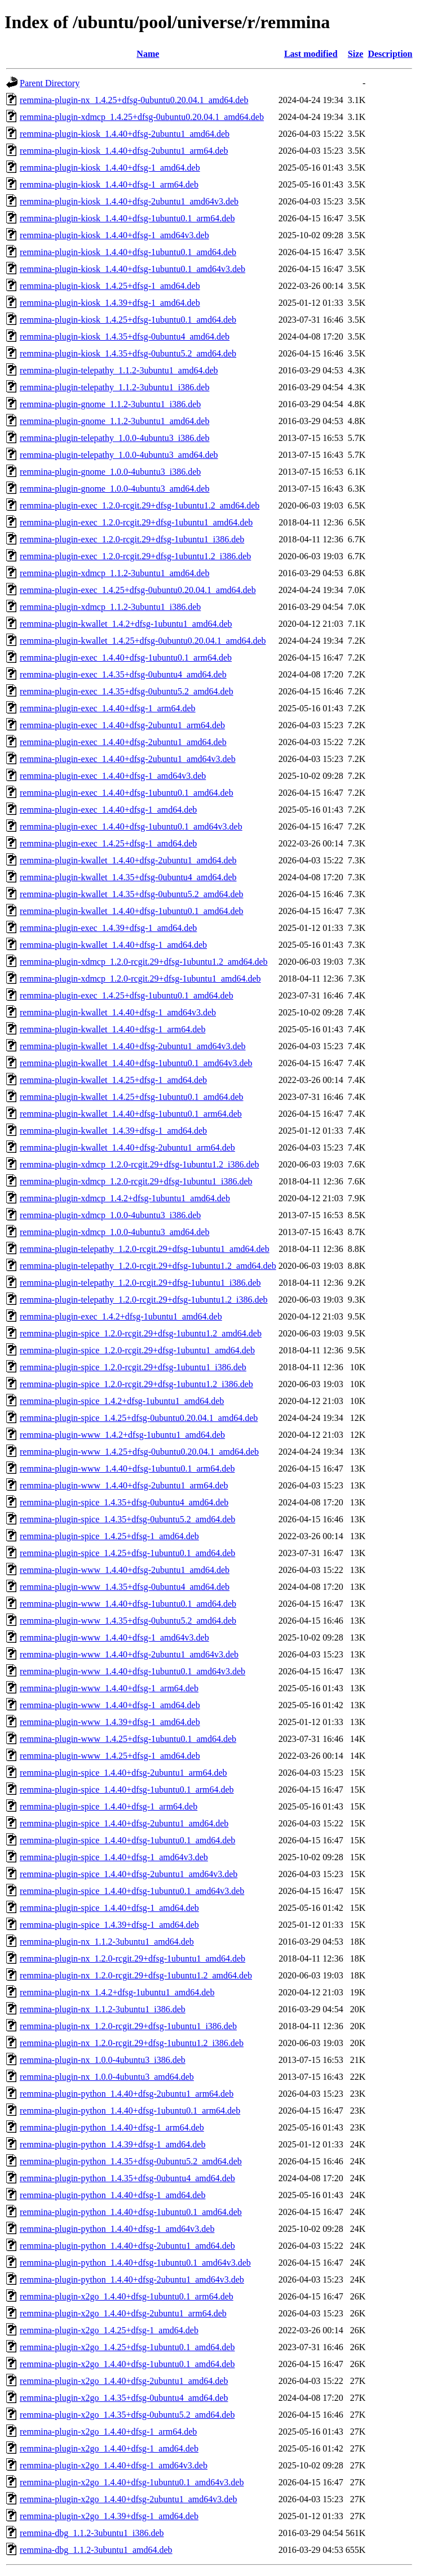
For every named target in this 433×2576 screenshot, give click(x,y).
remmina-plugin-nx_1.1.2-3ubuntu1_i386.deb (102, 2009)
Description (390, 54)
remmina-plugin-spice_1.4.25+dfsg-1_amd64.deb (109, 1536)
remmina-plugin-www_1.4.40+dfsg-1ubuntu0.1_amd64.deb (128, 1603)
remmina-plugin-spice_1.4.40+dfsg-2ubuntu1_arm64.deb (123, 1772)
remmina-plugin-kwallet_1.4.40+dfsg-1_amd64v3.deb (118, 1012)
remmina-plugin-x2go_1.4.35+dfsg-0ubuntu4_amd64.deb (124, 2398)
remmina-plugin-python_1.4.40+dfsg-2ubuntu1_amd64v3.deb (132, 2279)
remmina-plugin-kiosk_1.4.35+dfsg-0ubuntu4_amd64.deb (124, 336)
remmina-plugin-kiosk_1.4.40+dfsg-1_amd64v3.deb (114, 235)
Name (147, 54)
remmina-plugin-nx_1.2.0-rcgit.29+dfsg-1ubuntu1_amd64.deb (132, 1958)
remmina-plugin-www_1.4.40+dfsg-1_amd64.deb (110, 1705)
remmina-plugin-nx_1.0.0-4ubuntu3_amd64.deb (107, 2077)
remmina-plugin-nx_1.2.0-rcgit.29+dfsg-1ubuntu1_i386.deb (128, 2026)
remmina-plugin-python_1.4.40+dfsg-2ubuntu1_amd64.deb (127, 2245)
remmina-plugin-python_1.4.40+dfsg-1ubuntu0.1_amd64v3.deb (135, 2262)
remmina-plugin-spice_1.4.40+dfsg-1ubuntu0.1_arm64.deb (127, 1789)
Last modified (311, 54)
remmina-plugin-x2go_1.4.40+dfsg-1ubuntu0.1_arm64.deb (126, 2296)
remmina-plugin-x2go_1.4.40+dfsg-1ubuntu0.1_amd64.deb (127, 2364)
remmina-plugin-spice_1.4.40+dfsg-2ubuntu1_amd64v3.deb (128, 1874)
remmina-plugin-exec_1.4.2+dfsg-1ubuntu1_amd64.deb (121, 1316)
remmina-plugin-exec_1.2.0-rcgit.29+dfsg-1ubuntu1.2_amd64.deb (139, 505)
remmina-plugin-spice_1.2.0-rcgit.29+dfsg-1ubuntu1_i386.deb (133, 1367)
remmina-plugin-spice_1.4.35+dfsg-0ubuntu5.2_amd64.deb (127, 1519)
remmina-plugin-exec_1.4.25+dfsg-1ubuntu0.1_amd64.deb (126, 995)
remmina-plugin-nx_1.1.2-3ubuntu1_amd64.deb (107, 1941)
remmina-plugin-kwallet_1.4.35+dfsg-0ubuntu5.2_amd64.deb (132, 894)
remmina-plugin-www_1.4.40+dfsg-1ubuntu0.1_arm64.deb (127, 1468)
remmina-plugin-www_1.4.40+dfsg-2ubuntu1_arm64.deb (124, 1485)
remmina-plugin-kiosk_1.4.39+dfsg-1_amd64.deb (110, 302)
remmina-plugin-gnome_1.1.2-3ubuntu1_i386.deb (110, 404)
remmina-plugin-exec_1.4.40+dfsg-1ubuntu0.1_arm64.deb (126, 657)
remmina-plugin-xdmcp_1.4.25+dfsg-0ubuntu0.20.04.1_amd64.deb (142, 117)
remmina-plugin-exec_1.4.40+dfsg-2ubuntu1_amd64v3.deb (128, 759)
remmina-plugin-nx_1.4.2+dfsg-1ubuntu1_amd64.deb (117, 1992)
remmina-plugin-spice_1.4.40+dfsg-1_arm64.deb (108, 1806)
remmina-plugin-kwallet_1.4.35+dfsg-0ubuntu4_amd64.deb (128, 877)
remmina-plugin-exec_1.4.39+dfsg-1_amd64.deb (108, 928)
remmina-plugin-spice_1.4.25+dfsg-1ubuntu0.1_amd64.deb (127, 1553)
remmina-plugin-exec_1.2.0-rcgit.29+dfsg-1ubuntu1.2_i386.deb (135, 556)
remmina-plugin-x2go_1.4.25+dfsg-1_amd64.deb (109, 2330)
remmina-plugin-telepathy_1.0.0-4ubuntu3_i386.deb (114, 438)
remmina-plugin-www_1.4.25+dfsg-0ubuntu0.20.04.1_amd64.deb (139, 1451)
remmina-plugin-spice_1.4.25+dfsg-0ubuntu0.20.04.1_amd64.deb (139, 1418)
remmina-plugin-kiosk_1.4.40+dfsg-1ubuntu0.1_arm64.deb (127, 218)
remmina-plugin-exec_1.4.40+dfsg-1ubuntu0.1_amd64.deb (126, 792)
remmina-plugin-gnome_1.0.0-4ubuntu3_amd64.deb (114, 488)
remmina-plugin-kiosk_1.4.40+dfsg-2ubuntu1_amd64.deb (124, 134)
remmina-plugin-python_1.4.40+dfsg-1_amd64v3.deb (117, 2229)
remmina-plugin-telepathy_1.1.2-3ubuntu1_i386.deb (114, 387)
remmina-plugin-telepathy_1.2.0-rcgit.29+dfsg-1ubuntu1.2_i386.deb (144, 1299)
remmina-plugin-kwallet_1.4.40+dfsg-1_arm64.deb (112, 1029)
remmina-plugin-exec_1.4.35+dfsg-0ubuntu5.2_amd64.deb (126, 691)
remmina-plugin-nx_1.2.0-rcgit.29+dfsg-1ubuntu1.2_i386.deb (132, 2043)
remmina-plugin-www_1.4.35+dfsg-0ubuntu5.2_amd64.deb (128, 1620)
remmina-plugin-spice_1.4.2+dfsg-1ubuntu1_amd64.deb (122, 1401)
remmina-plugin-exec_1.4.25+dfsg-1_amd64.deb (108, 843)
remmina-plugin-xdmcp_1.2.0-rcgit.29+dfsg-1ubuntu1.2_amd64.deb (144, 961)
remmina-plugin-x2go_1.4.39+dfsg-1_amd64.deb (109, 2516)
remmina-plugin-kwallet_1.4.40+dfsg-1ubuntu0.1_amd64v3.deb (136, 1063)
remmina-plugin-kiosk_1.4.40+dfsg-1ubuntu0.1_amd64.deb (128, 252)
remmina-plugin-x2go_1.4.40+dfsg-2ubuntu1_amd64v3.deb (128, 2499)
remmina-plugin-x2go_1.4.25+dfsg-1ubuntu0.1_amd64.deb (127, 2347)
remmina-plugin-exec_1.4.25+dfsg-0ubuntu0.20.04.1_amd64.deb (138, 590)
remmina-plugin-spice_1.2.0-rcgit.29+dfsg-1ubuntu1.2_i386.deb (136, 1384)
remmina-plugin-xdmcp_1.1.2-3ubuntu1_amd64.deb (114, 573)
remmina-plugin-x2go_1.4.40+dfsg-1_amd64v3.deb (113, 2465)
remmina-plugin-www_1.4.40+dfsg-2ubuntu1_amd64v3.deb (129, 1654)
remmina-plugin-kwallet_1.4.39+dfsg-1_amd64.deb (113, 1130)
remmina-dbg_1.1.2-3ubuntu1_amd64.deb (96, 2550)
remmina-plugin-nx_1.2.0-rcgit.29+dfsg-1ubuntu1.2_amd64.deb (136, 1975)
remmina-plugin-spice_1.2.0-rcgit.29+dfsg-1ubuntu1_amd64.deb (137, 1350)
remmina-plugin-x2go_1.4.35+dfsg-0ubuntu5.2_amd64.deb (127, 2414)
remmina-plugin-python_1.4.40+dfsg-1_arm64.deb (112, 2127)
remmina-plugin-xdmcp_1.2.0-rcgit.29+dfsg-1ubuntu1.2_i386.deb (139, 1164)
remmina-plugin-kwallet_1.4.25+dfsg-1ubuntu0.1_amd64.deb (132, 1097)
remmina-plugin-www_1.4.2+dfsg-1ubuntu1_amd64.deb (122, 1434)
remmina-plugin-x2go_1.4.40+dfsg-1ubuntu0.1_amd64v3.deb (132, 2482)
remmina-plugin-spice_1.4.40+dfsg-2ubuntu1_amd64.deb (124, 1823)
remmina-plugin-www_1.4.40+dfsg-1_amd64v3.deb (114, 1637)
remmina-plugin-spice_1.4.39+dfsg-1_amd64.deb (109, 1924)
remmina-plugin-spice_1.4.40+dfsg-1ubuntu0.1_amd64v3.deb (132, 1891)
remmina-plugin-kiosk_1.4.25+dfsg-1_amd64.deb (110, 286)
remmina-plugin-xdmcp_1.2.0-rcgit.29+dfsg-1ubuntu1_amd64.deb (140, 978)
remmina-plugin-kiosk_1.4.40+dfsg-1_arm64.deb (109, 184)
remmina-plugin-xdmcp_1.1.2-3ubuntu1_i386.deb (110, 607)
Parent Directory (49, 83)
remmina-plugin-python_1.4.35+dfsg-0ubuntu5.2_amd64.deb (131, 2161)
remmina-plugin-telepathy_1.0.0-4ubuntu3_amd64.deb (119, 455)
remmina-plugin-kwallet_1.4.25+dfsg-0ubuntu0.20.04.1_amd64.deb (143, 640)
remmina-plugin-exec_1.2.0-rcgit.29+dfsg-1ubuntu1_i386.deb (132, 539)
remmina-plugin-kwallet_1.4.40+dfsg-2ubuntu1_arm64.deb (127, 1147)
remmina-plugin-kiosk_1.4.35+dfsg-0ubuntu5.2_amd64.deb (128, 353)
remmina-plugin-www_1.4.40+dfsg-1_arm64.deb (109, 1688)
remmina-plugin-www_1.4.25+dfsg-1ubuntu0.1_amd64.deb (128, 1739)
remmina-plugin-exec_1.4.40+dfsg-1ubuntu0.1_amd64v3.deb (131, 826)
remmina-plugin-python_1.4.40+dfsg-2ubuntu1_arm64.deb (126, 2093)
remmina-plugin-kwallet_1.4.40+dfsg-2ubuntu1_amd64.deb (128, 860)
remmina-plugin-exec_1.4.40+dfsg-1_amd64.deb (108, 809)
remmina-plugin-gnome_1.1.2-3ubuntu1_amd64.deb (114, 421)
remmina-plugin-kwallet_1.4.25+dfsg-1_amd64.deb (113, 1080)
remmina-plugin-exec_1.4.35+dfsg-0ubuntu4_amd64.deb (123, 674)
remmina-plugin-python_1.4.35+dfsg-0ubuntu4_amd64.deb (127, 2178)
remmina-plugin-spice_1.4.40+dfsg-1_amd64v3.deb (114, 1857)
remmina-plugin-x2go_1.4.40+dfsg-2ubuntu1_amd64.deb (124, 2381)
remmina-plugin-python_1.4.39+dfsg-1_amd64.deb (112, 2144)
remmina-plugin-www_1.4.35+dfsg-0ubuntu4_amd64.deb (124, 1587)
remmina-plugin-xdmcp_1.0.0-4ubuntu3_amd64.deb (114, 1232)
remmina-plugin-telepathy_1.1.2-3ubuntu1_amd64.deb (119, 370)
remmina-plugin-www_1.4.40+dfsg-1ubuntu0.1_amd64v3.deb (132, 1671)
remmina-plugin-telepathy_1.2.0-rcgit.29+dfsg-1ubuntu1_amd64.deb (144, 1249)
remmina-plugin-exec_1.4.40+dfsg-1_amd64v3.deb (113, 776)
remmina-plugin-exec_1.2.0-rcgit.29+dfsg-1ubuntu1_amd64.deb (136, 522)
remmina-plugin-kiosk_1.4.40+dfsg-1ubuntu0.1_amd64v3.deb (132, 269)
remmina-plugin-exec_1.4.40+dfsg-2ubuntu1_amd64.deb (123, 742)
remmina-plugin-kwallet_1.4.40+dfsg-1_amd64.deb (113, 945)
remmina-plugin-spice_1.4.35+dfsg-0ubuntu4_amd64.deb (124, 1502)
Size (356, 54)
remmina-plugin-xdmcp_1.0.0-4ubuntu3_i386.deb (110, 1215)
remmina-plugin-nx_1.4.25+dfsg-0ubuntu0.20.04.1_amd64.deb (134, 100)
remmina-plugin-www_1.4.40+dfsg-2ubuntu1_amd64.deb (124, 1570)
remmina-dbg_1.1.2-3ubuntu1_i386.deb (92, 2533)
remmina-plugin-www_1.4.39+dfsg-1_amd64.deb (110, 1722)
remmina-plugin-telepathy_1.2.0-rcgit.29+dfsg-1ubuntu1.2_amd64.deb (148, 1266)
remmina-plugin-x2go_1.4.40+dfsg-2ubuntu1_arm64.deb (123, 2313)
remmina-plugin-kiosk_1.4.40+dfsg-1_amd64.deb (110, 167)
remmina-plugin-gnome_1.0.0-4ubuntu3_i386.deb (110, 471)
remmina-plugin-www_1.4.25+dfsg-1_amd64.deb (110, 1756)
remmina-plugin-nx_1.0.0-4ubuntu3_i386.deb (102, 2060)
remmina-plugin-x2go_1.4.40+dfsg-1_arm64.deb (108, 2431)
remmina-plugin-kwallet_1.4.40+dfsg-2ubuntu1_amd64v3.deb (133, 1046)
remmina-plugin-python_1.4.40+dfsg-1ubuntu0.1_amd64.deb (131, 2212)
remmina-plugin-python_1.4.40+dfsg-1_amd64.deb (112, 2195)
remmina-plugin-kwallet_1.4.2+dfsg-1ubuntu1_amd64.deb (126, 624)
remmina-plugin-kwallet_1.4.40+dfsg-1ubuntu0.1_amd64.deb (132, 911)
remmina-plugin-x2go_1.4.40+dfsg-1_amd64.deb (109, 2448)
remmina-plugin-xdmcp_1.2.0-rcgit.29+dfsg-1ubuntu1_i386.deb (136, 1181)
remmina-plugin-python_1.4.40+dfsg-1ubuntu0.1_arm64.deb (130, 2110)
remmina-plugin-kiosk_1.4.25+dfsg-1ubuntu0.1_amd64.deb (128, 319)
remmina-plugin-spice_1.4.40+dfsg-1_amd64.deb (109, 1908)
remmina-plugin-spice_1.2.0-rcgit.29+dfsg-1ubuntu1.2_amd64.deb (141, 1333)
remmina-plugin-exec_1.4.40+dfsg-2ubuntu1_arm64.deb (122, 725)
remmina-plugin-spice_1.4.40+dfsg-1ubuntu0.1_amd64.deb (127, 1840)
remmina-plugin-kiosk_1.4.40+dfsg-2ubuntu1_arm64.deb (124, 150)
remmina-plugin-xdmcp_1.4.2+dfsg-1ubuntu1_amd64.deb (125, 1198)
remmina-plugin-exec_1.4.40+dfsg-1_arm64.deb (108, 708)
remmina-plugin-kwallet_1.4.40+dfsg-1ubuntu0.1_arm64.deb (131, 1113)
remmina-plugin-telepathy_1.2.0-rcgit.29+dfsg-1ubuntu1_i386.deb (140, 1282)
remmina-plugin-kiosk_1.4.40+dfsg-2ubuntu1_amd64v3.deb (129, 201)
